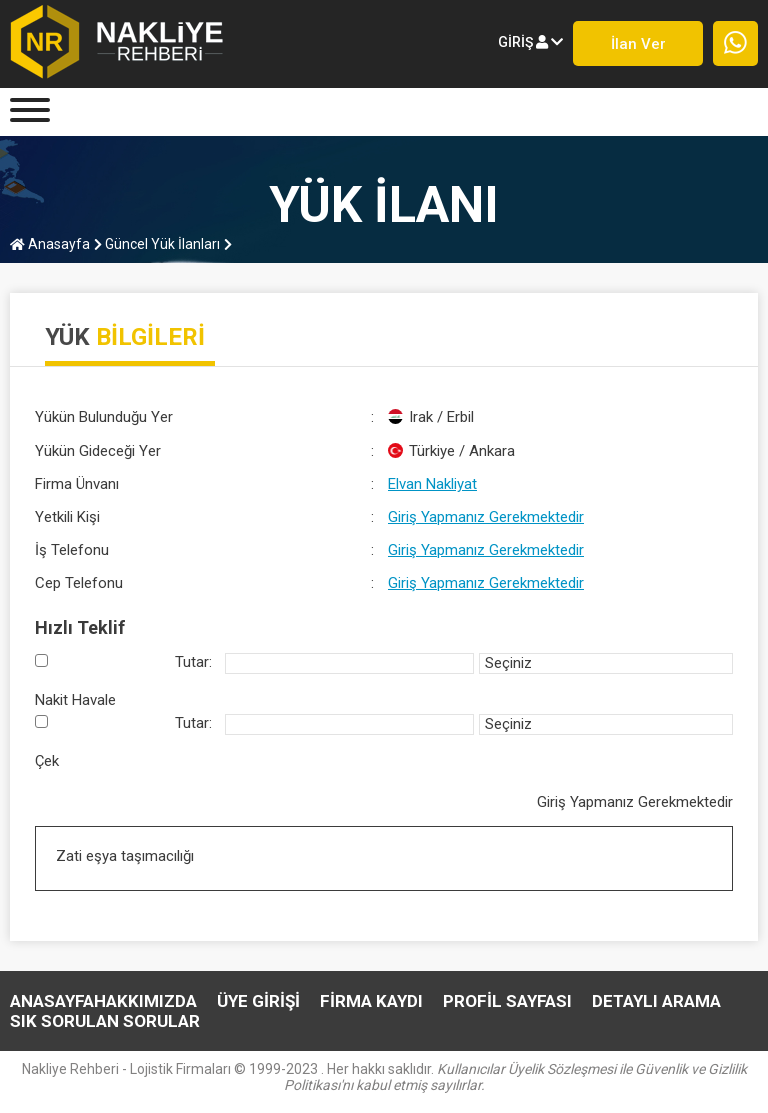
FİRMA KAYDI (371, 1001)
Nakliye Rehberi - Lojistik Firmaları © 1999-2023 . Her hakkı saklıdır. (384, 1077)
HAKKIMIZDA (145, 1001)
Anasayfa (50, 244)
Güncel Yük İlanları (157, 244)
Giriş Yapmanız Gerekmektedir (486, 517)
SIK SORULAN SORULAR (105, 1021)
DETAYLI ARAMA (656, 1001)
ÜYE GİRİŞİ (258, 1001)
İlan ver (638, 44)
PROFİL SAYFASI (507, 1001)
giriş (530, 42)
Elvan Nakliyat (432, 484)
